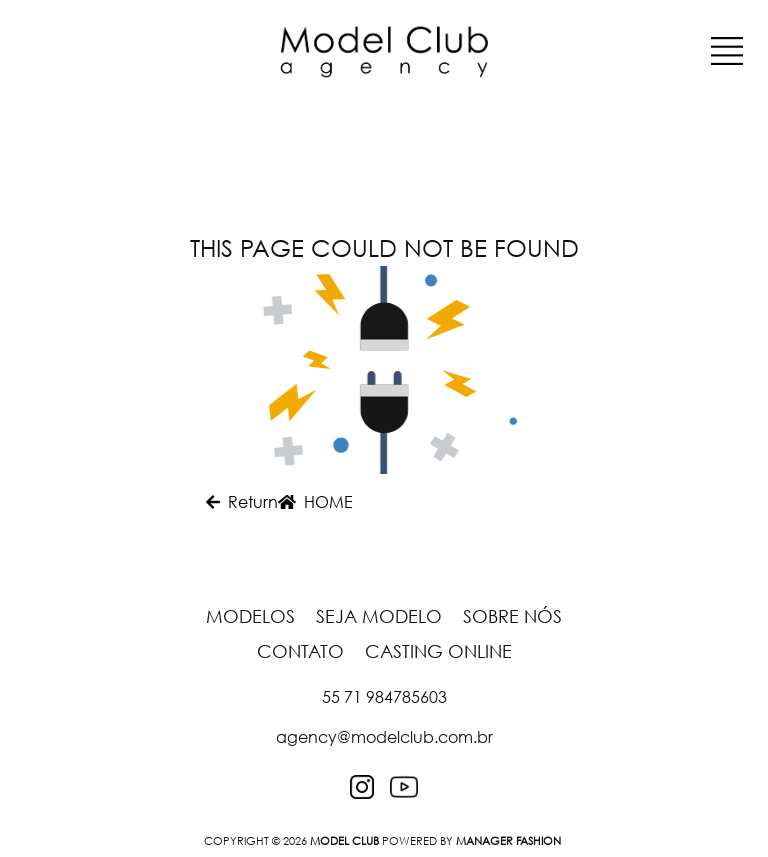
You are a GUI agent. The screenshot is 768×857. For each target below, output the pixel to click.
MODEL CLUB (344, 840)
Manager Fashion (508, 840)
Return (242, 502)
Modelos (253, 616)
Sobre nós (512, 616)
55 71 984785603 (384, 697)
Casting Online (438, 651)
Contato (303, 651)
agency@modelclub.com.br (384, 737)
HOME (315, 502)
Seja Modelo (381, 616)
